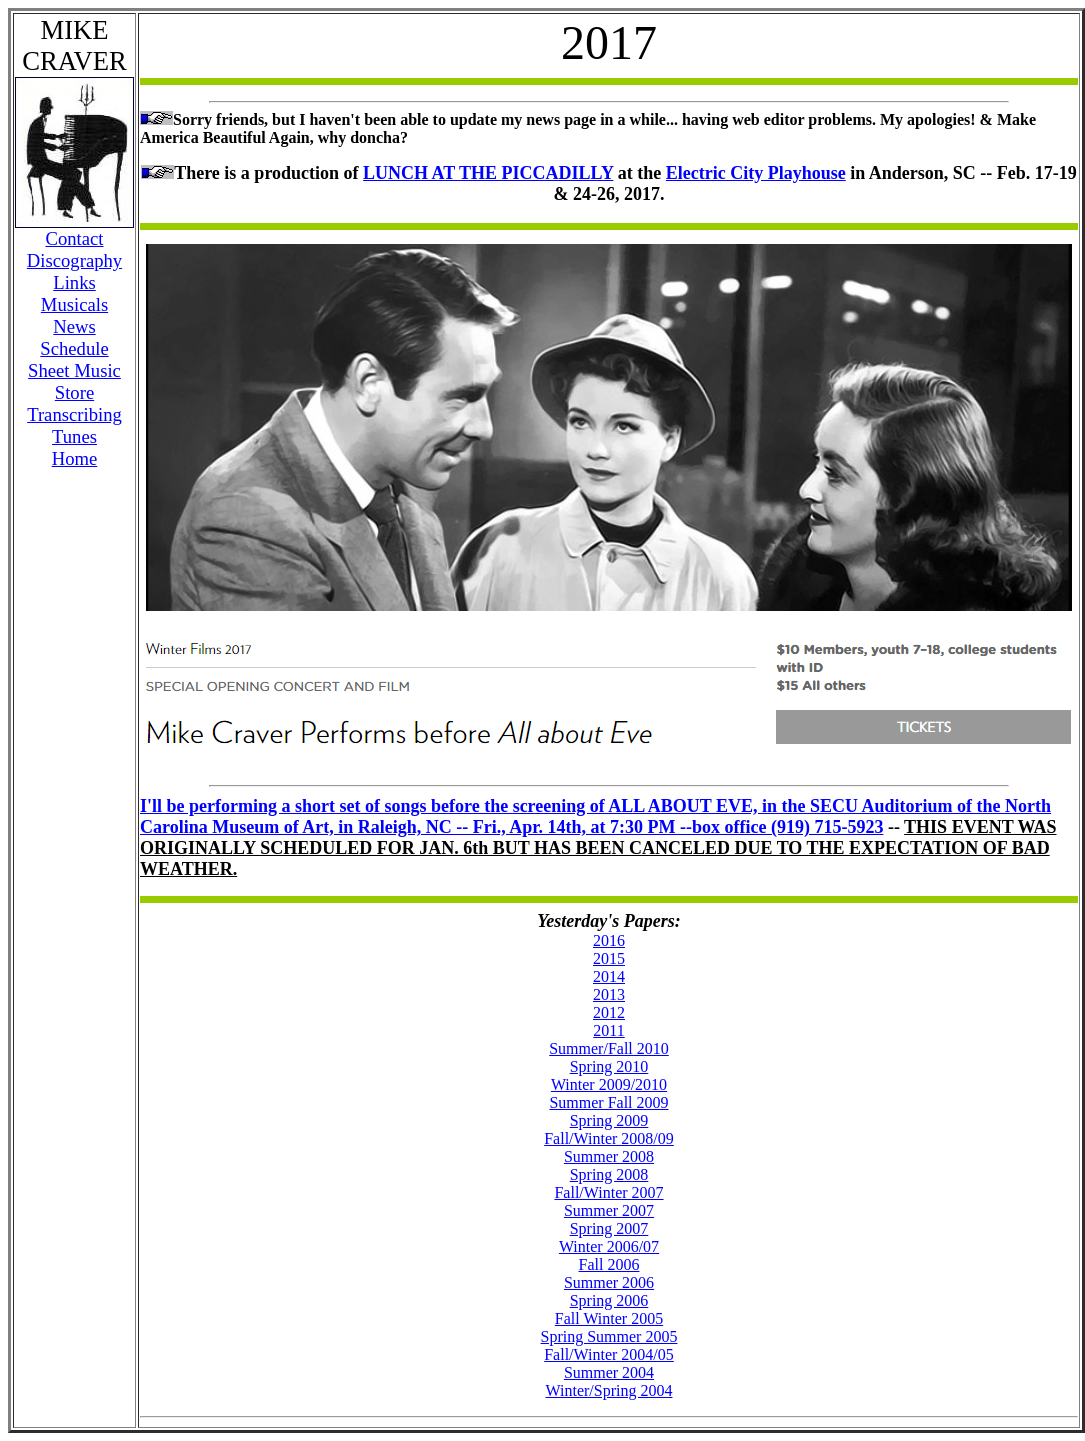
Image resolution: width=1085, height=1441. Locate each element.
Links (74, 282)
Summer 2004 (609, 1372)
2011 (608, 1030)
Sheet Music (74, 370)
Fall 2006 (609, 1264)
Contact (74, 238)
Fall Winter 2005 (609, 1318)
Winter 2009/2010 (609, 1084)
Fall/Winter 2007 (608, 1192)
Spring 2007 (609, 1228)
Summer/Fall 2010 (609, 1048)
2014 (609, 976)
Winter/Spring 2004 (609, 1390)
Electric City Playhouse (756, 173)
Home (75, 458)
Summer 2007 (609, 1210)
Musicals (74, 304)
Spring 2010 (609, 1066)
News (74, 326)
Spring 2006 (609, 1300)
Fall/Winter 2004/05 (609, 1354)
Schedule (74, 348)
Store (74, 392)
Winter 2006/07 (609, 1246)
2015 (609, 958)
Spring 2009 (609, 1120)
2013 (609, 994)
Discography (74, 260)
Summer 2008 (609, 1156)
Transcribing (74, 414)
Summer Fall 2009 (608, 1102)
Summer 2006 (609, 1282)
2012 (609, 1012)
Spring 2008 (609, 1174)
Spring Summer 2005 (609, 1336)
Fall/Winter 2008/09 (609, 1138)
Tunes (74, 436)
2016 (609, 940)
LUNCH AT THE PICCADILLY (488, 173)
